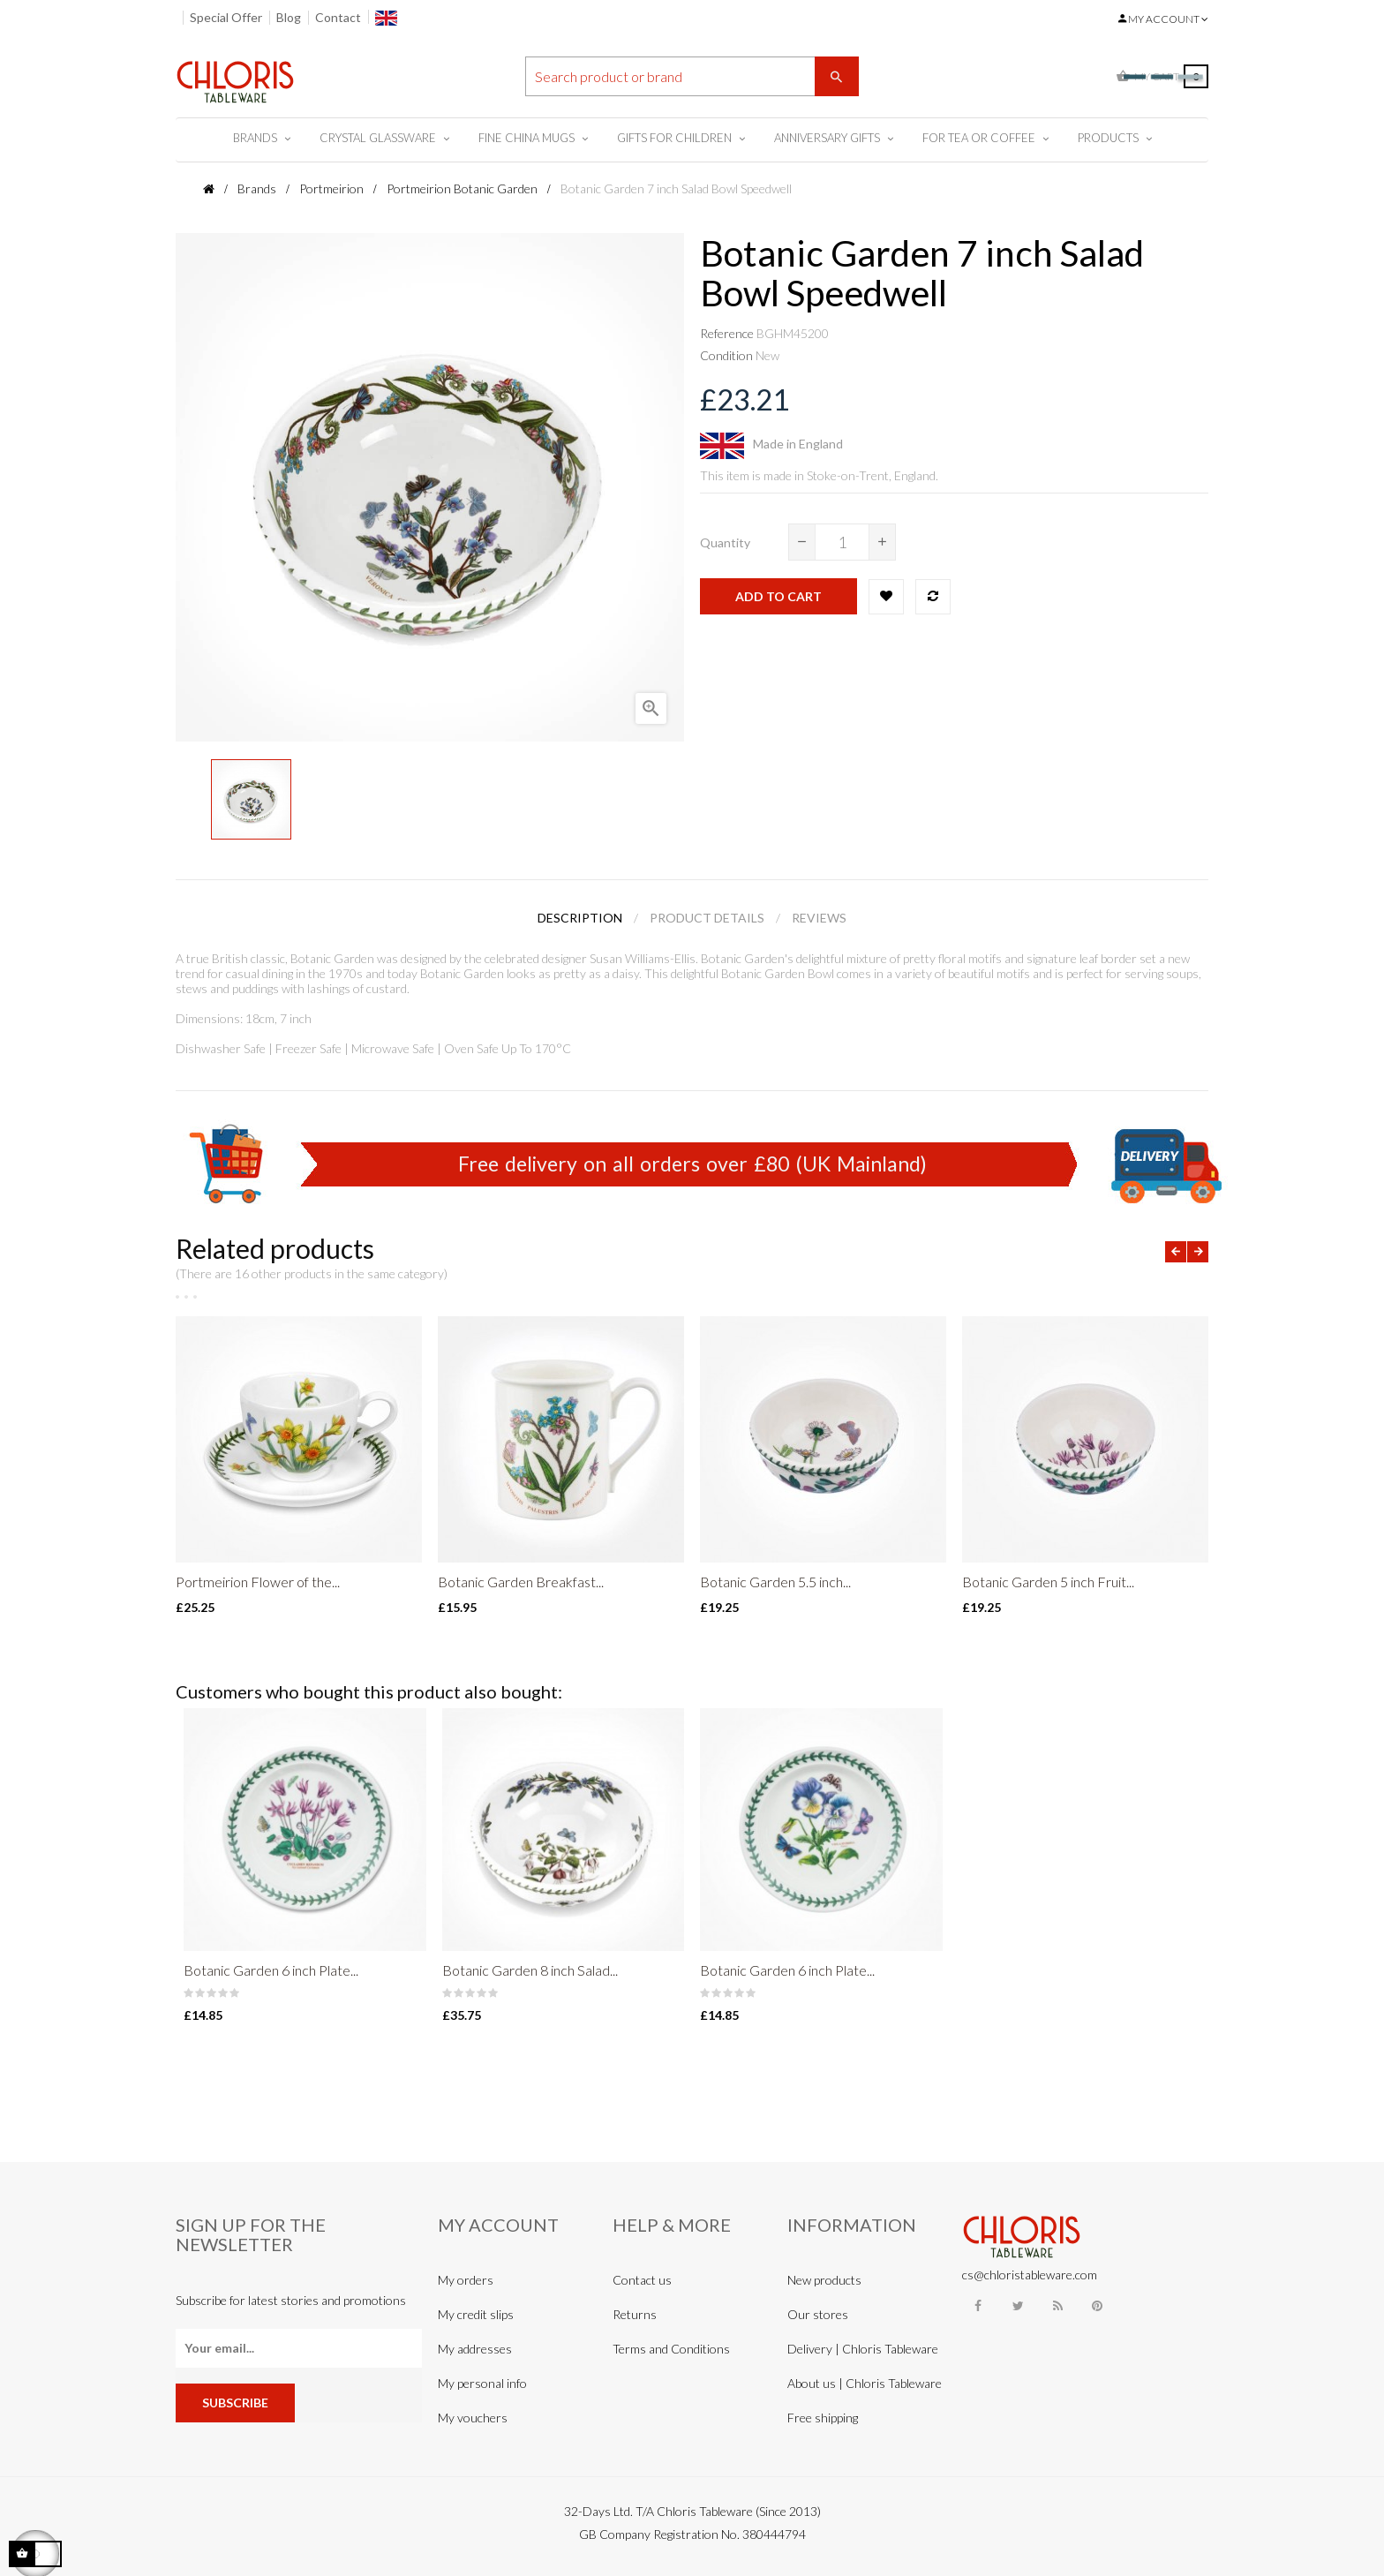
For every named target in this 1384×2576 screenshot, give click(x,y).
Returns (635, 2314)
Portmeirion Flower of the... (258, 1581)
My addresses (475, 2348)
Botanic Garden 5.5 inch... (775, 1581)
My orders (465, 2279)
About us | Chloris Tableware (864, 2383)
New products (824, 2279)
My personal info (482, 2383)
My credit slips (476, 2314)
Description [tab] (580, 917)
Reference (727, 333)
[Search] (692, 76)
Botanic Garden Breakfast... (521, 1581)
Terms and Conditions (671, 2348)
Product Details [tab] (707, 917)
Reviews (819, 917)
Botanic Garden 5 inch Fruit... (1048, 1581)
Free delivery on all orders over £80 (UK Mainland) (692, 1163)
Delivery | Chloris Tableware (862, 2348)
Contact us (642, 2279)
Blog (288, 17)
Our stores (817, 2314)
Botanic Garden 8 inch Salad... (530, 1970)
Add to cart (778, 596)
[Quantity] (842, 542)
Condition (726, 355)
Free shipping (822, 2417)
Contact (338, 17)
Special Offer (226, 17)
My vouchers (473, 2417)
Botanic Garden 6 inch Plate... (271, 1970)
